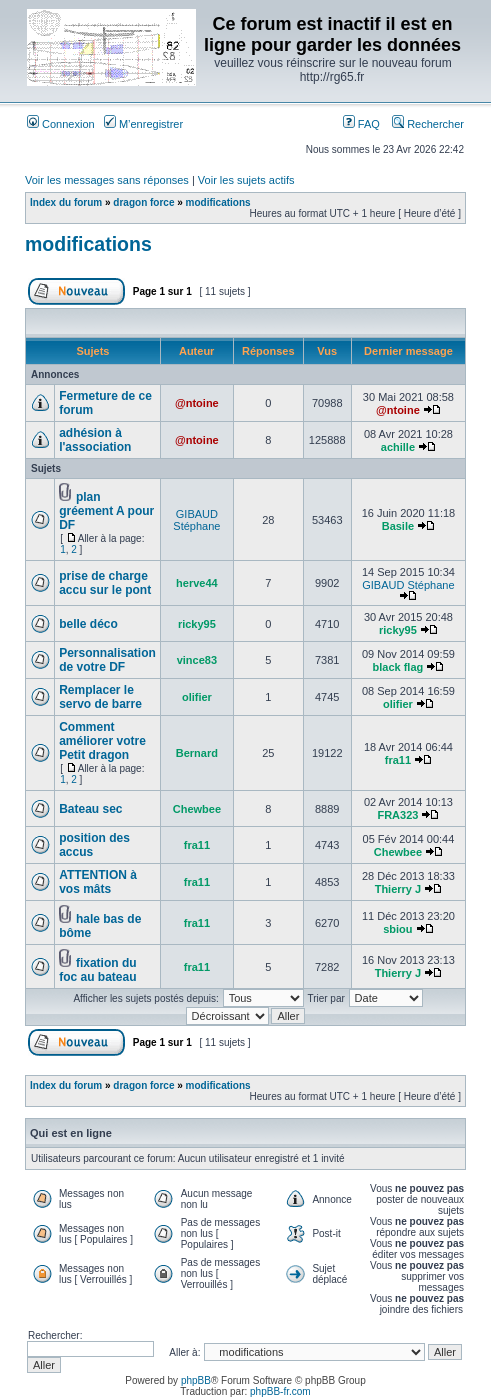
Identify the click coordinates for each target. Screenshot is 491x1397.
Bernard (197, 753)
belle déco (88, 624)
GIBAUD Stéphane (196, 520)
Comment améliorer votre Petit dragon (102, 741)
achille (398, 447)
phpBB (196, 1380)
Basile (398, 526)
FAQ (361, 124)
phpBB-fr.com (280, 1391)
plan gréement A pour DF (106, 511)
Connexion (61, 124)
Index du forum (66, 202)
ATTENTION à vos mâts (98, 882)
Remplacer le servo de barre (100, 697)
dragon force (143, 202)
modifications (218, 202)
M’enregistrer (143, 124)
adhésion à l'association (95, 440)
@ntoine (197, 403)
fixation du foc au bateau (97, 970)
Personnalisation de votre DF (107, 660)
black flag (398, 667)
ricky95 (197, 624)
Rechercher (428, 124)
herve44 (197, 583)
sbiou (397, 929)
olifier (197, 697)
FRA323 (397, 815)
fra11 (398, 760)
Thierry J (398, 889)
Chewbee (197, 809)
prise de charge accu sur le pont (105, 583)
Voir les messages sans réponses (107, 180)
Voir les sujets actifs (246, 180)
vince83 (197, 660)
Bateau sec (90, 809)
